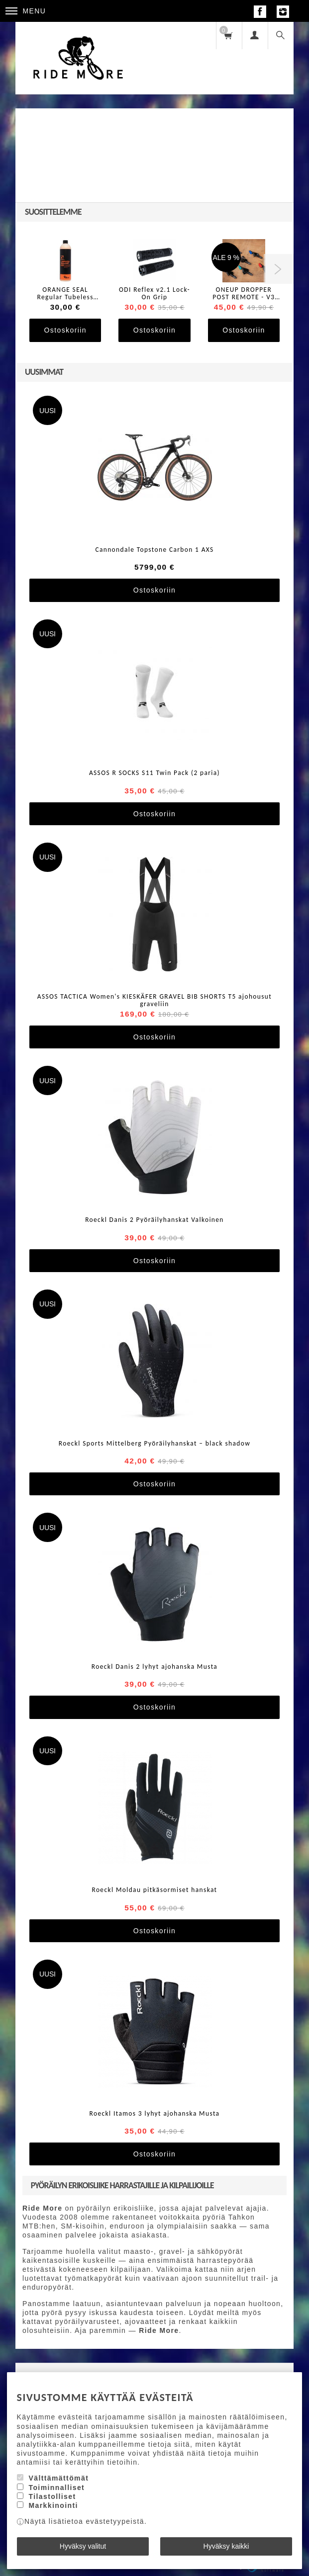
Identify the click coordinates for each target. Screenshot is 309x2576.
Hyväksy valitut (83, 2546)
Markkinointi (53, 2505)
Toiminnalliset (56, 2487)
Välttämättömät (58, 2478)
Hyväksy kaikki (226, 2546)
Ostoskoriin (65, 330)
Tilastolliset (52, 2496)
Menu (25, 11)
